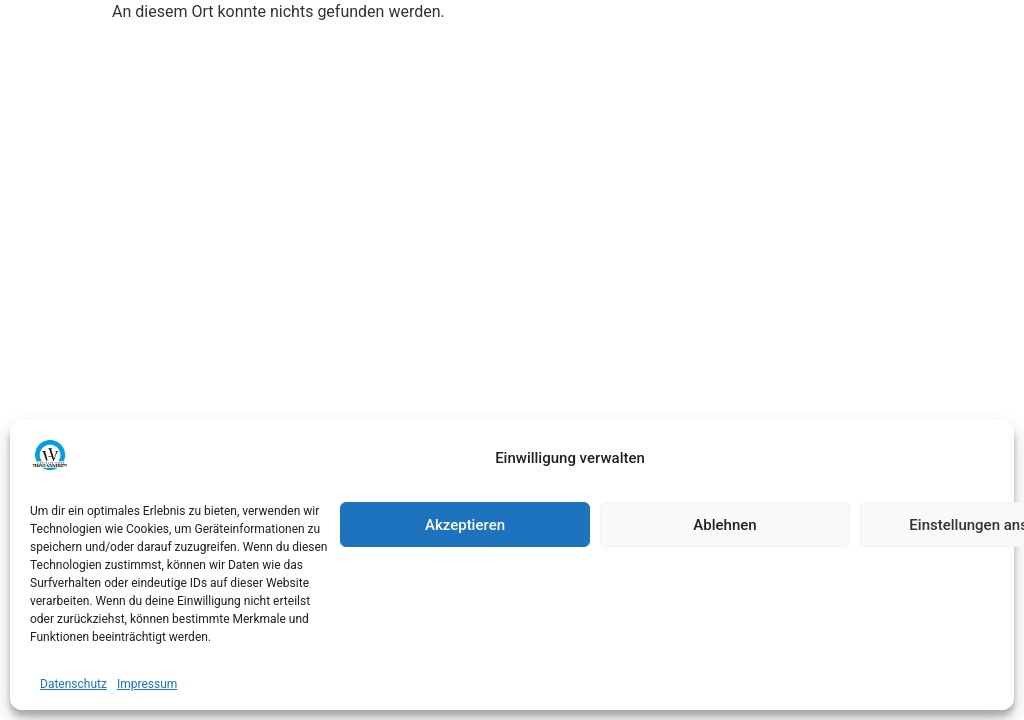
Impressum (147, 684)
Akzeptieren (465, 525)
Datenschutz (73, 684)
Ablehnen (724, 525)
